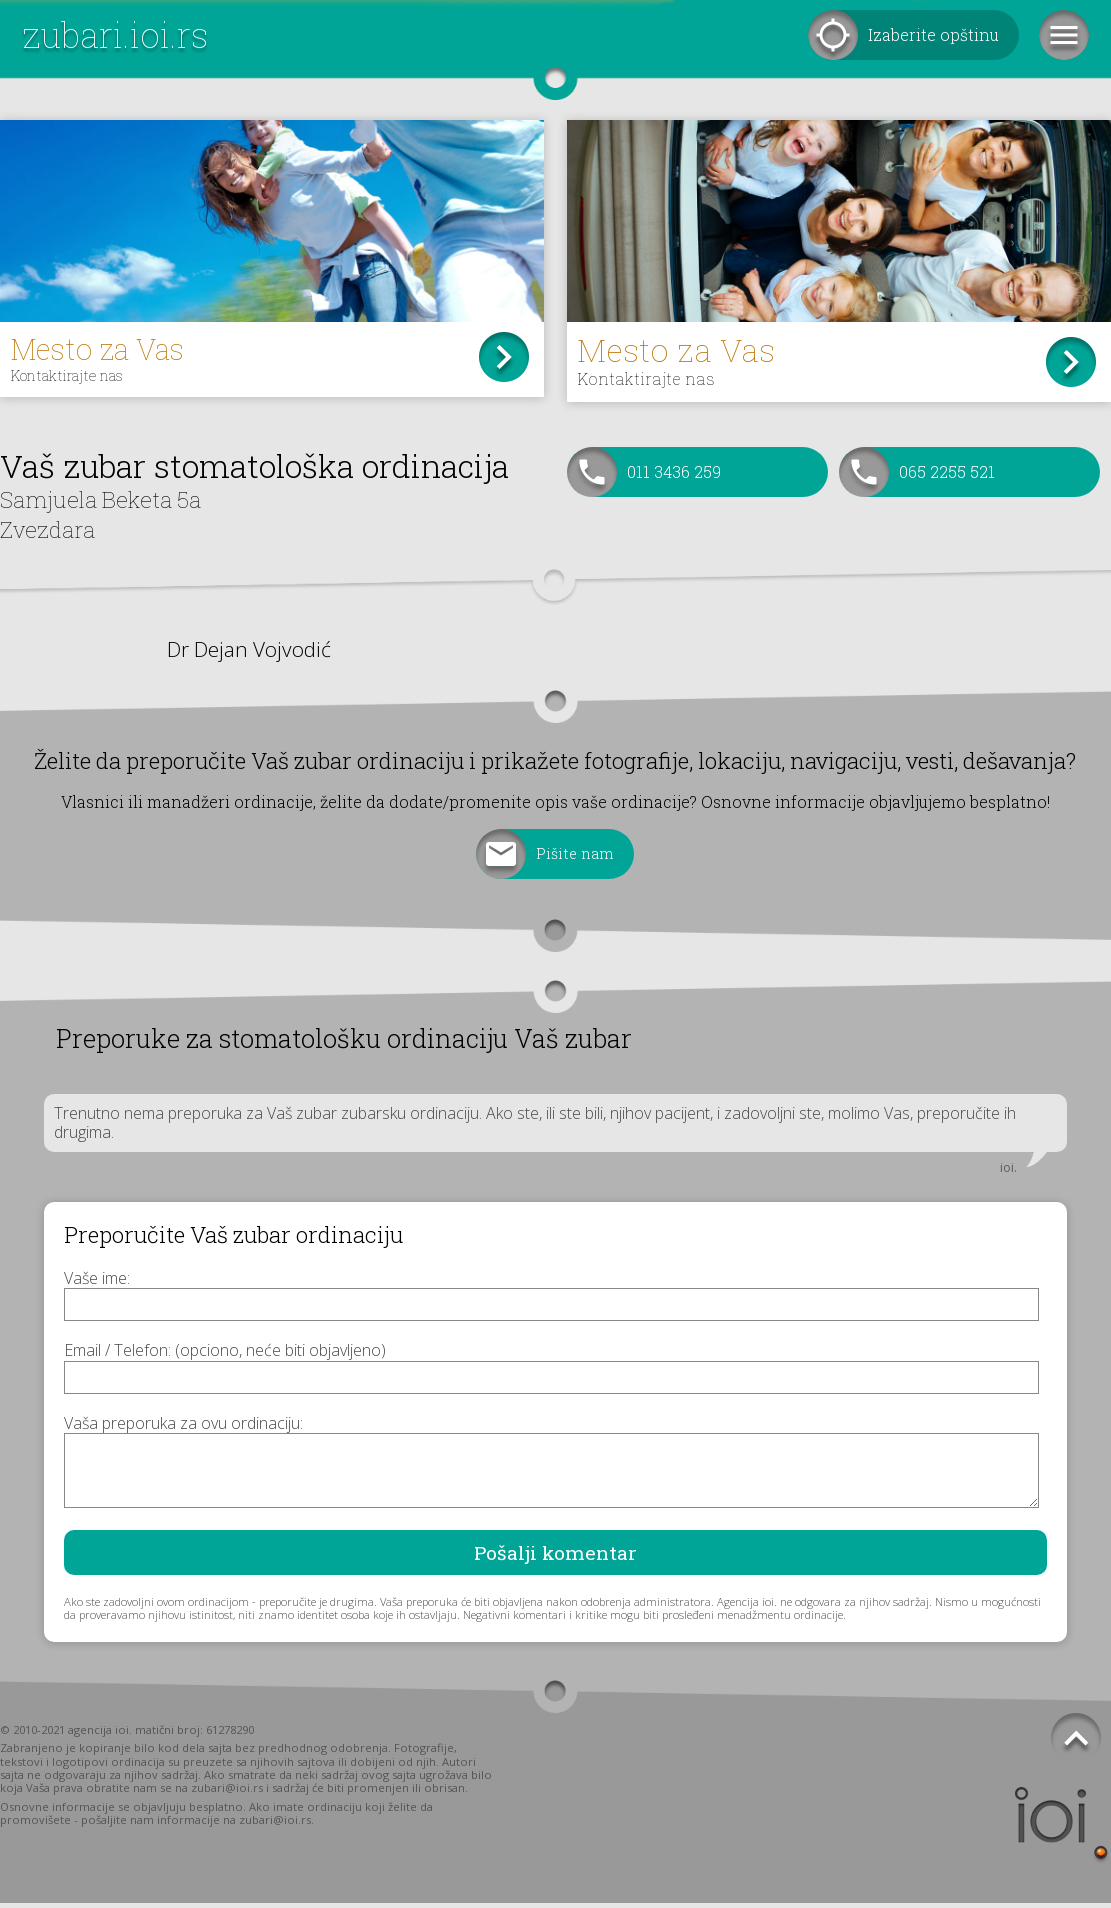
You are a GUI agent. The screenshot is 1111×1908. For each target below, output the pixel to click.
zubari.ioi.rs (115, 34)
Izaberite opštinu (933, 34)
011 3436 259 (674, 476)
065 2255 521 (947, 476)
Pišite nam (575, 858)
